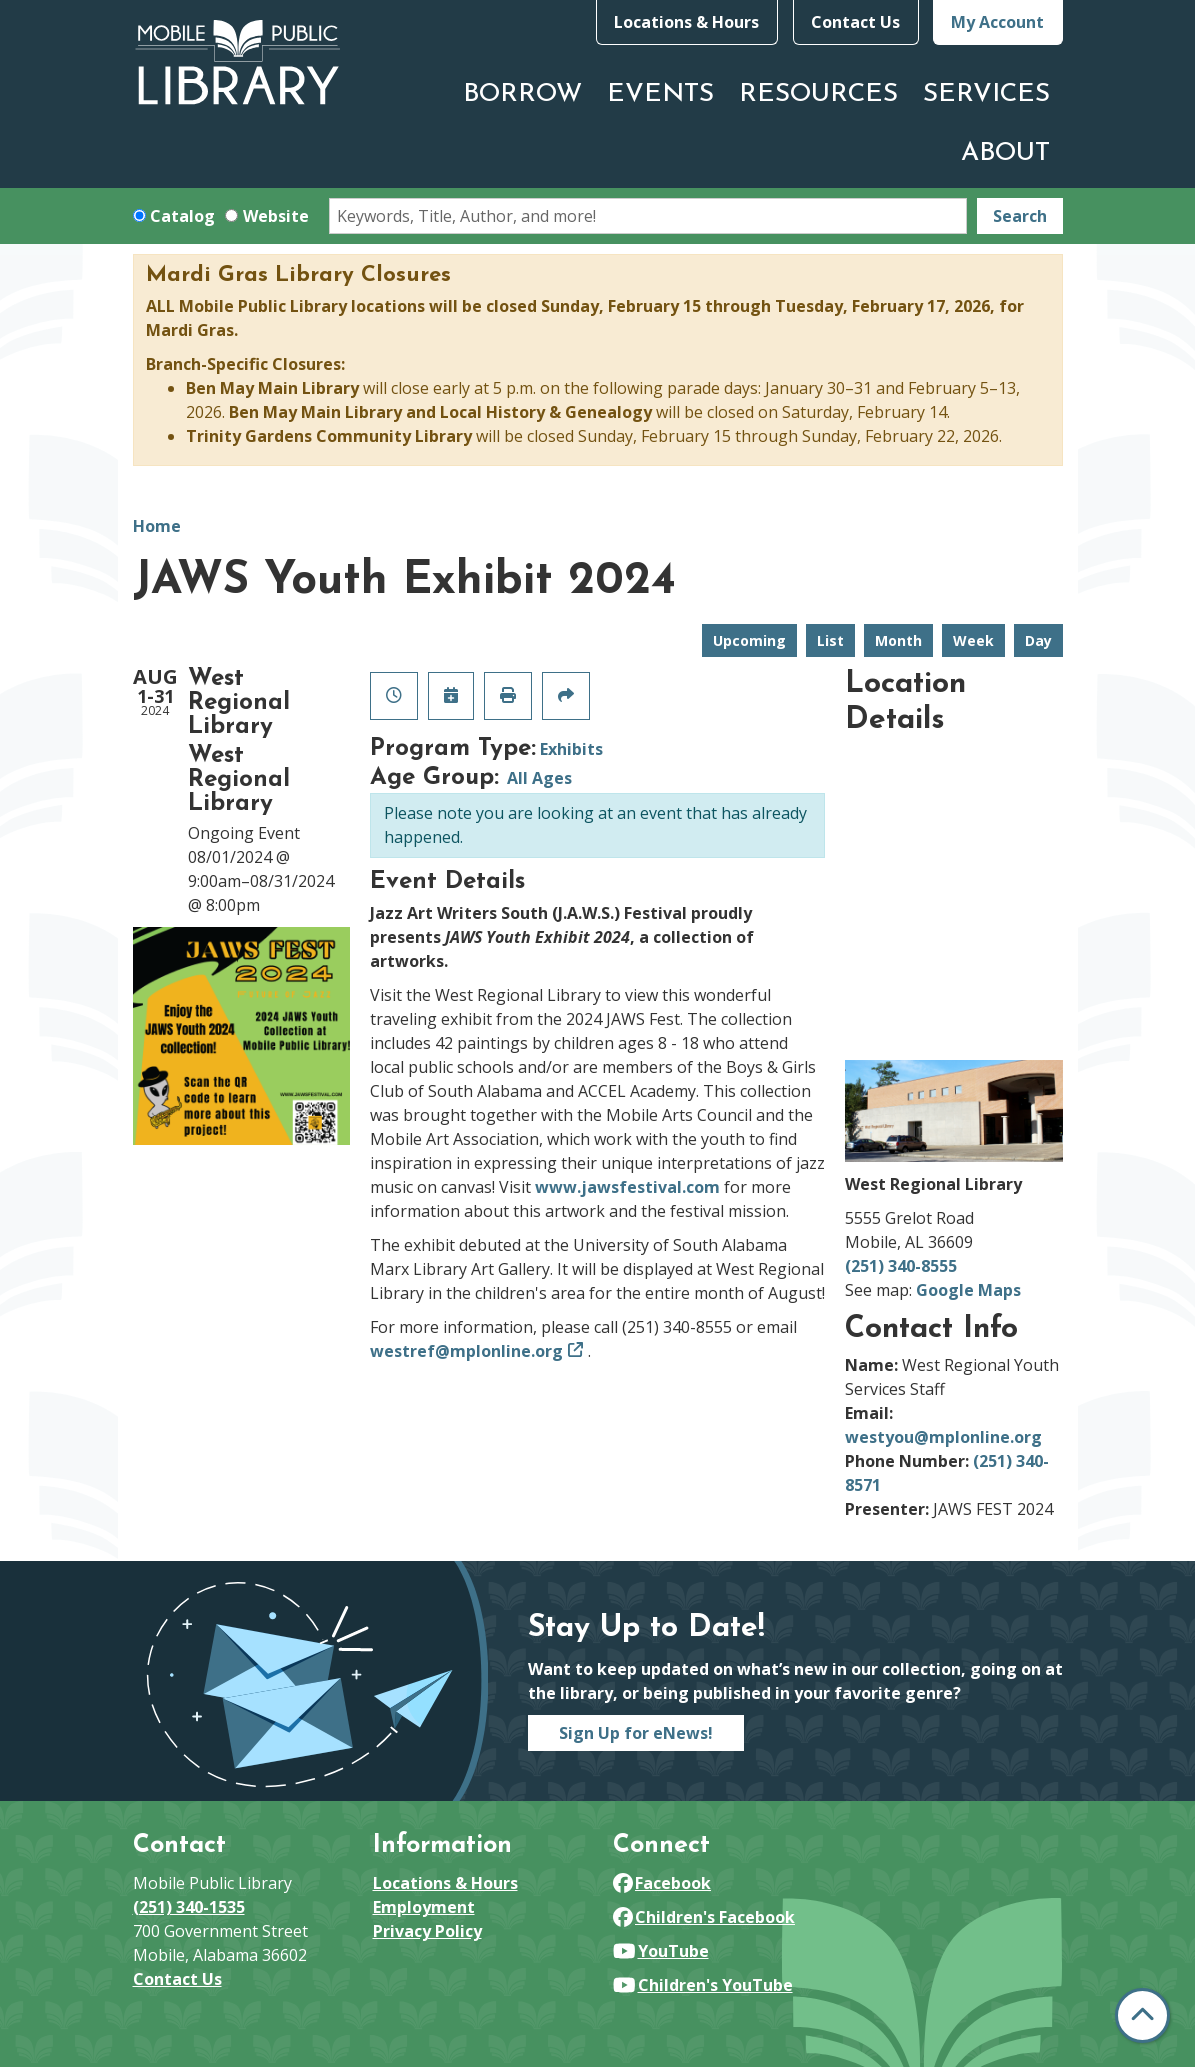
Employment (424, 1907)
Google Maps (968, 1290)
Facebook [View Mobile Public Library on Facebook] (662, 1883)
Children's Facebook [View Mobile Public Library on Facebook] (704, 1917)
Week (973, 640)
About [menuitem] (1005, 153)
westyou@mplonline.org (943, 1437)
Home (157, 526)
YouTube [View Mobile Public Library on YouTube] (661, 1951)
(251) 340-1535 (189, 1907)
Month (898, 640)
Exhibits (571, 749)
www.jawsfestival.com (627, 1187)
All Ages (539, 778)
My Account (997, 22)
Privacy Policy (427, 1931)
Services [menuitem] (986, 94)
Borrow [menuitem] (522, 94)
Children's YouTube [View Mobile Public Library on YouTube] (703, 1985)
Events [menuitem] (660, 94)
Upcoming (749, 640)
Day (1038, 640)
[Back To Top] (1142, 2015)
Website (276, 216)
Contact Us (855, 22)
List (830, 640)
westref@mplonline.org (466, 1351)
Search (1020, 216)
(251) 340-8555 (901, 1266)
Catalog (182, 216)
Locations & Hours (686, 22)
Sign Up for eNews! (636, 1733)
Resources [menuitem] (818, 94)
